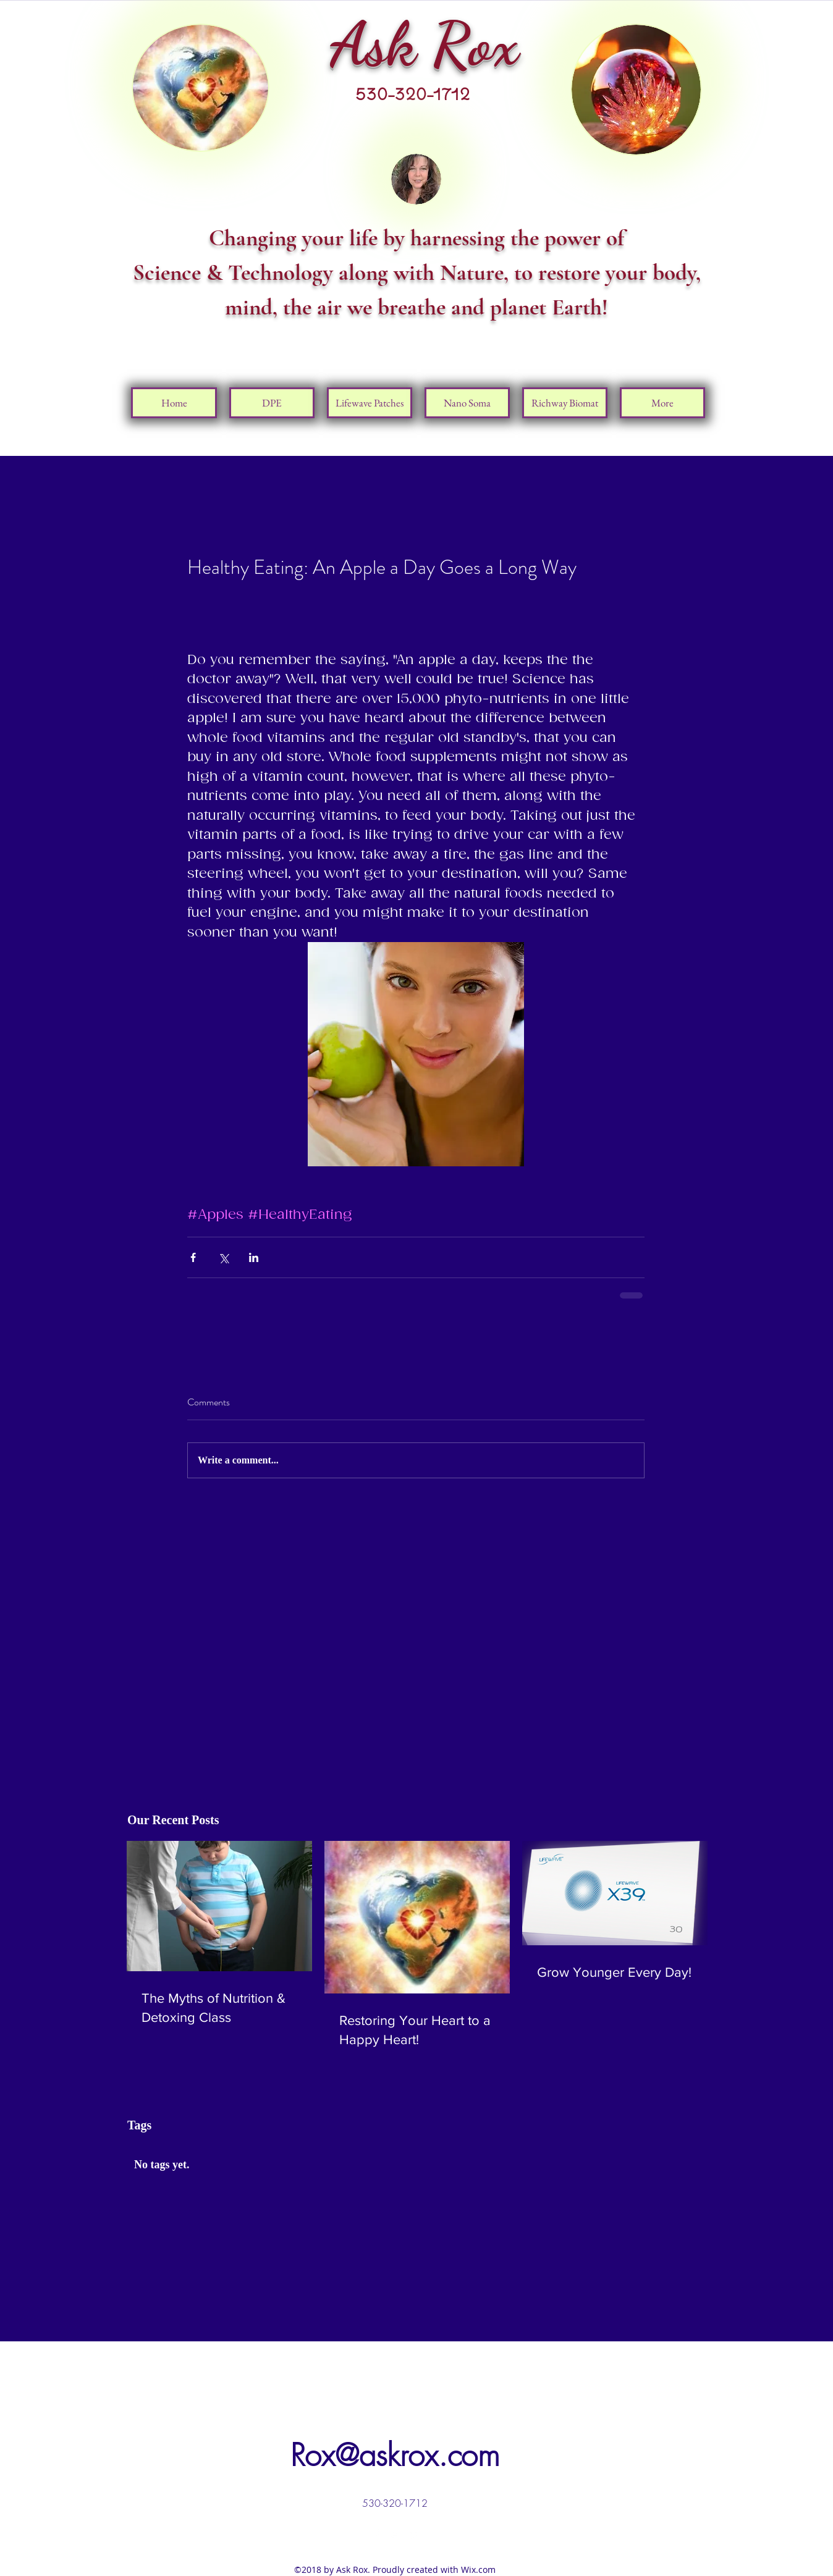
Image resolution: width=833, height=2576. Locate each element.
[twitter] (395, 2534)
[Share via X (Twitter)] (223, 1257)
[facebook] (376, 2534)
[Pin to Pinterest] (669, 366)
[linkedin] (413, 2534)
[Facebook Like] (682, 332)
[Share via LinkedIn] (254, 1257)
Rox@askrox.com (395, 2455)
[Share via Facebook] (193, 1257)
